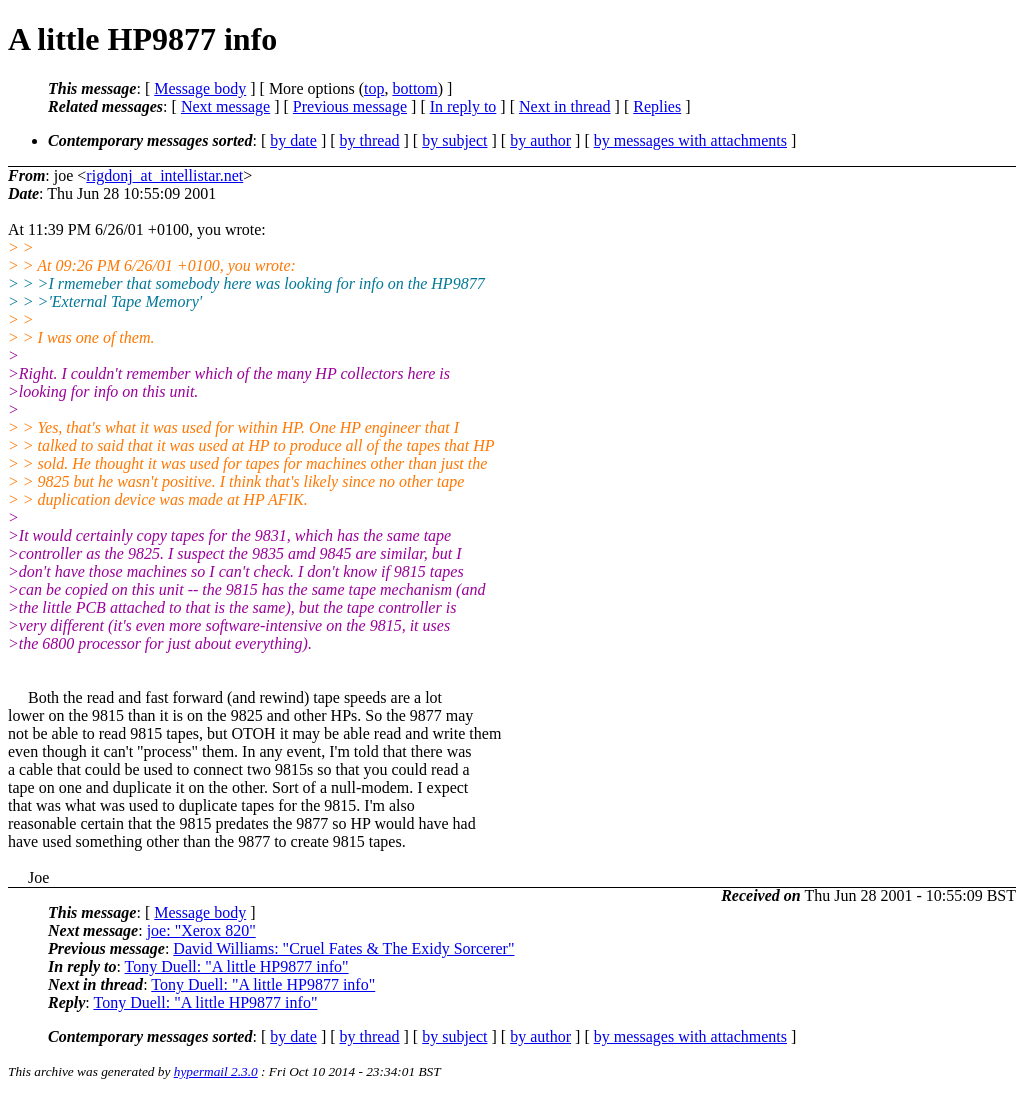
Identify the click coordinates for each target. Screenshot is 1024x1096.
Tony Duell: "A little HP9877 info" (237, 966)
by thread (370, 140)
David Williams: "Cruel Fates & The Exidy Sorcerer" (343, 948)
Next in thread (565, 106)
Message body (200, 88)
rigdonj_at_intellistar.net (164, 175)
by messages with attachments (690, 140)
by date (293, 140)
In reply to (463, 106)
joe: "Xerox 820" (201, 930)
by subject (454, 140)
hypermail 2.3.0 (216, 1071)
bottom (414, 88)
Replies (657, 106)
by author (540, 140)
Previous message (350, 106)
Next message (225, 106)
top (374, 88)
